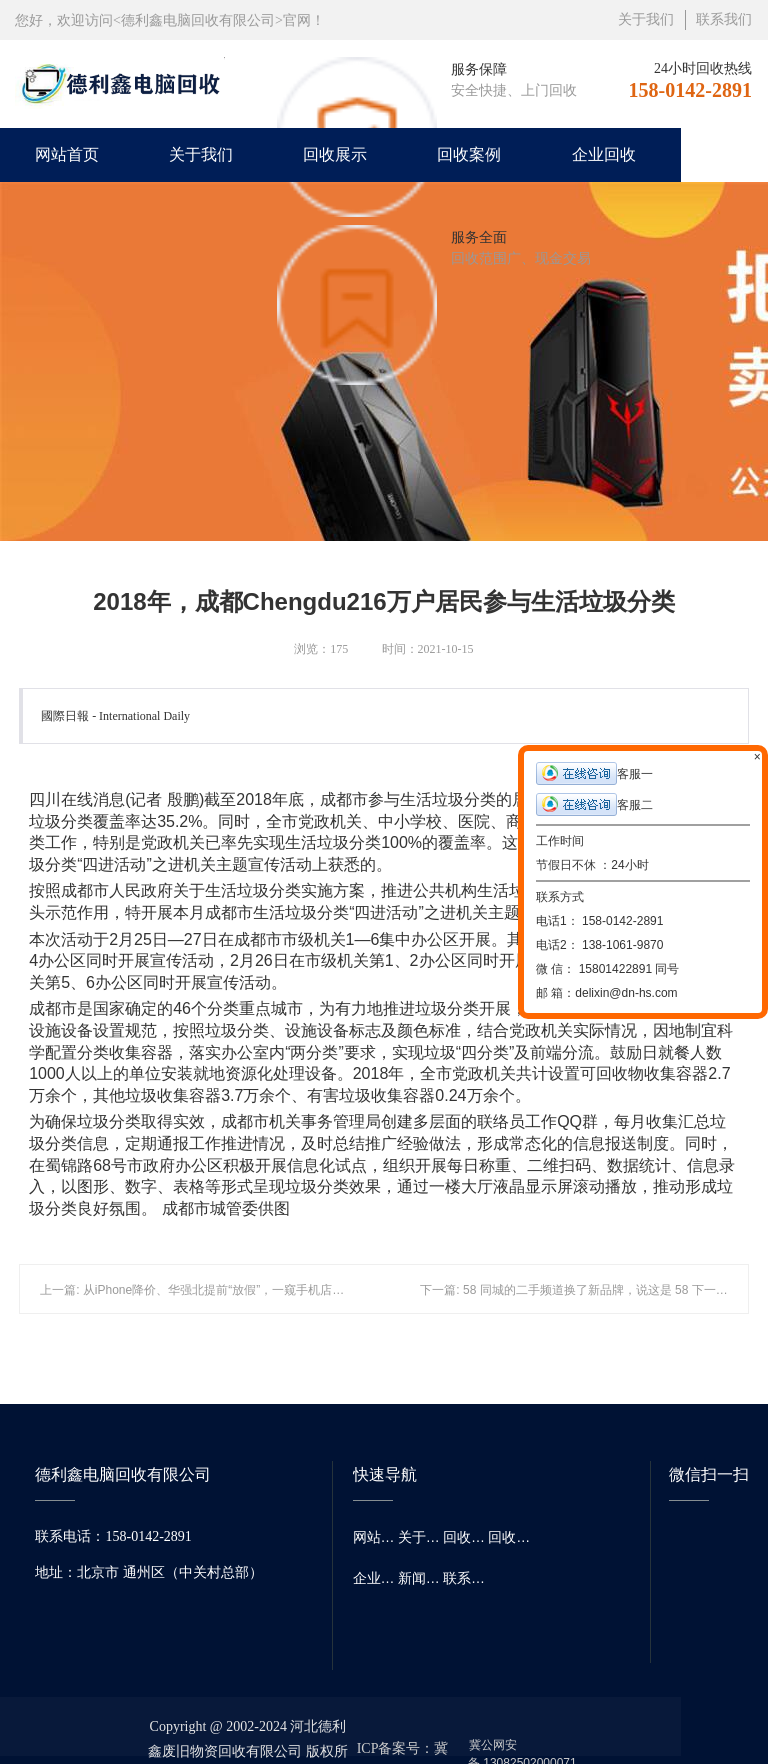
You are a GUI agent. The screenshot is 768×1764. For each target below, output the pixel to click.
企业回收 (604, 154)
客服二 (594, 804)
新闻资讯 (420, 1578)
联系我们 (724, 19)
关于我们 (646, 19)
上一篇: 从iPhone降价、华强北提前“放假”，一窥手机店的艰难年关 (216, 1290)
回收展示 (335, 154)
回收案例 (469, 154)
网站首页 (67, 154)
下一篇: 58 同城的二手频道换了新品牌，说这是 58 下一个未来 (585, 1290)
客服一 (594, 773)
